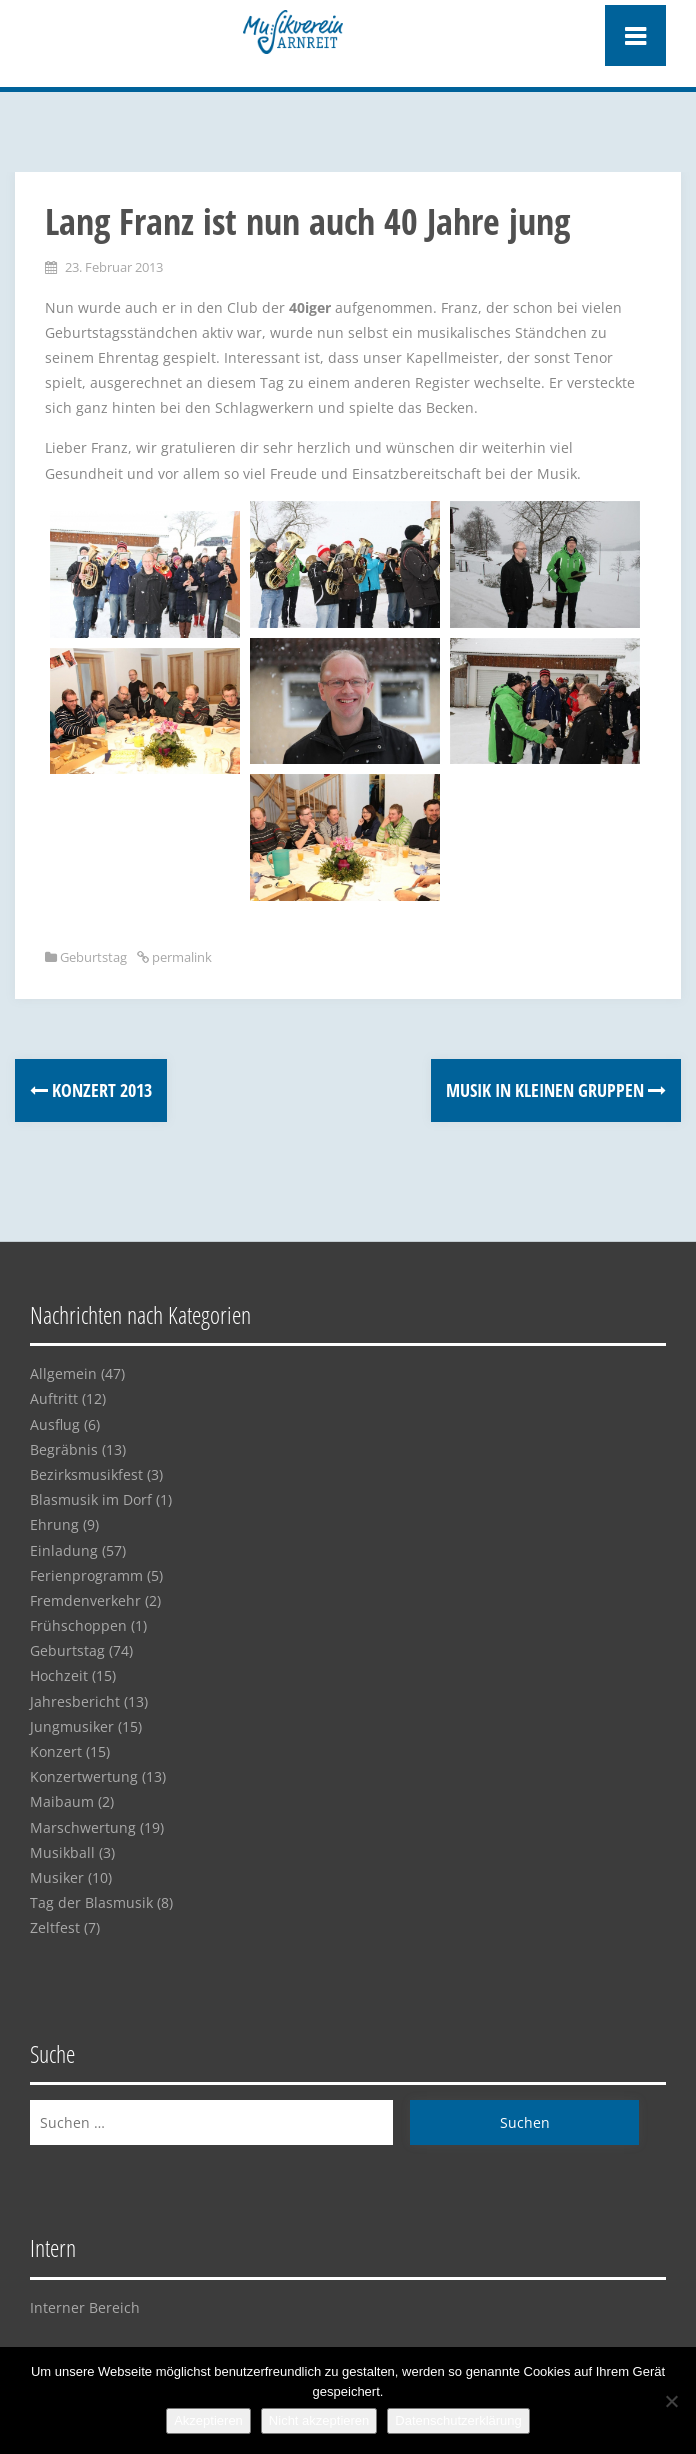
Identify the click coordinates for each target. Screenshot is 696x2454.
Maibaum (62, 1801)
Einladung (64, 1550)
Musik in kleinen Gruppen (556, 1090)
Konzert (56, 1751)
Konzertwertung (84, 1776)
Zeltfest (55, 1927)
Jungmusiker (72, 1726)
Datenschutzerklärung (458, 2420)
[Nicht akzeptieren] (671, 2401)
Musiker (57, 1877)
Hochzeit (59, 1675)
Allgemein (63, 1373)
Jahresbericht (75, 1701)
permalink (180, 957)
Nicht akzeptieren (319, 2420)
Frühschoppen (78, 1625)
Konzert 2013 (91, 1090)
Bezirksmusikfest (86, 1474)
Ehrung (54, 1524)
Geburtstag (93, 957)
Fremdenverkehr (85, 1600)
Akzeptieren (208, 2420)
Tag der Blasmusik (91, 1902)
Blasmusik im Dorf (91, 1499)
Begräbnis (64, 1449)
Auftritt (54, 1398)
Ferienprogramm (86, 1575)
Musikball (62, 1852)
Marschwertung (83, 1827)
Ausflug (55, 1424)
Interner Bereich (85, 2307)
